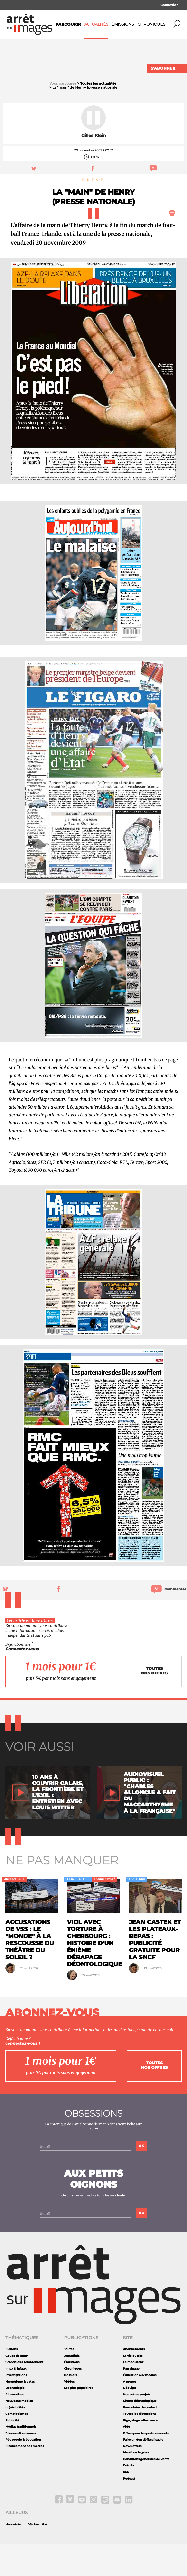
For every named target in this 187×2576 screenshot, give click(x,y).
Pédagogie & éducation (23, 2471)
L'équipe (129, 2419)
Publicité (12, 2452)
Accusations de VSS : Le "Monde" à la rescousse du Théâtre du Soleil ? (29, 1971)
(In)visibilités (15, 2439)
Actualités (96, 24)
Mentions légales (136, 2484)
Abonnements (134, 2381)
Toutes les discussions (139, 2445)
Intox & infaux (15, 2400)
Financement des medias (24, 2478)
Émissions (123, 24)
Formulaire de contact (140, 2439)
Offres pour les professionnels (145, 2465)
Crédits (128, 2497)
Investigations (16, 2406)
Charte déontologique (140, 2432)
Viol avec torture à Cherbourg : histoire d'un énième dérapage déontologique (94, 1974)
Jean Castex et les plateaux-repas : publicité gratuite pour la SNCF (155, 1971)
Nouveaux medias (19, 2432)
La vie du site (133, 2387)
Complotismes (16, 2445)
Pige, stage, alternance (140, 2452)
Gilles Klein (93, 167)
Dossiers (70, 2406)
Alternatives (14, 2426)
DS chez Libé (37, 2556)
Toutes (69, 2381)
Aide (126, 2458)
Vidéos (69, 2413)
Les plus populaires (78, 2419)
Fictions (11, 2381)
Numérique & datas (20, 2413)
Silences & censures (20, 2465)
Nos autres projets (136, 2426)
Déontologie (15, 2419)
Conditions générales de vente (146, 2490)
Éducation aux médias (139, 2406)
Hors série (13, 2556)
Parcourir (68, 24)
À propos (129, 2413)
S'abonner (163, 68)
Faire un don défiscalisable (143, 2471)
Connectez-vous (22, 1680)
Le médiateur (133, 2393)
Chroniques (151, 24)
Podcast (129, 2510)
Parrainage (131, 2400)
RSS (126, 2503)
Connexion (169, 5)
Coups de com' (16, 2387)
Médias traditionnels (20, 2458)
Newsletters (132, 2478)
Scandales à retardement (24, 2393)
